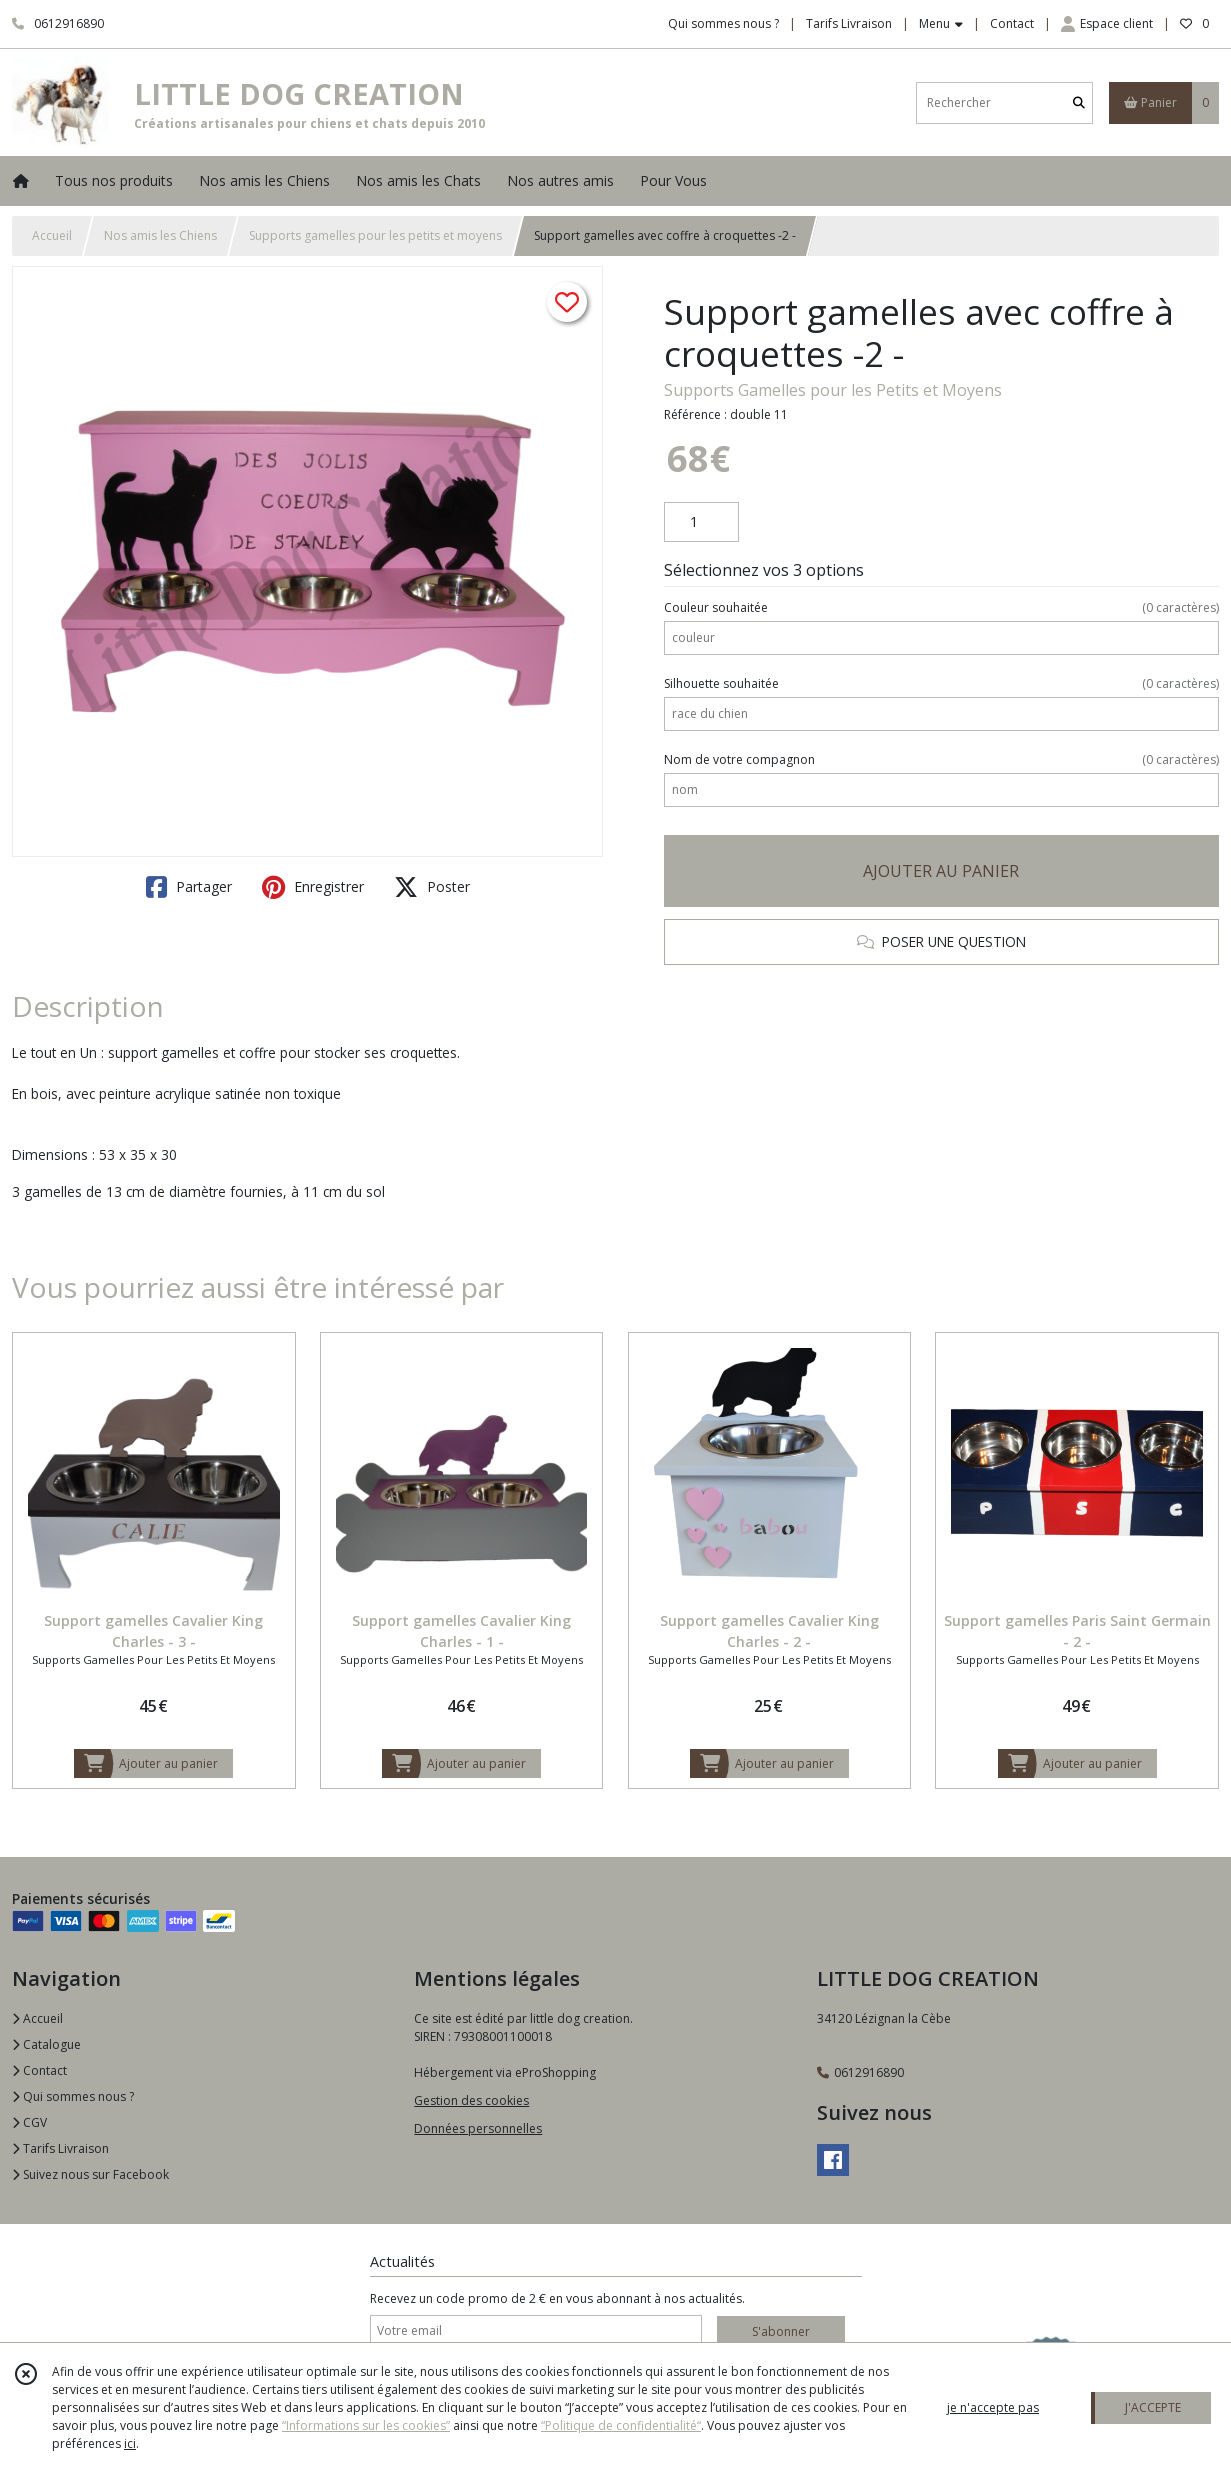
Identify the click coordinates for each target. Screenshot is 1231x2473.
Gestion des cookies (471, 2100)
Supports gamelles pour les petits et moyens (375, 235)
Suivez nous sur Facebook (90, 2174)
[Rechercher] (1079, 102)
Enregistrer (313, 887)
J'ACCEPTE (1153, 2407)
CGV (29, 2122)
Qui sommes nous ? (73, 2096)
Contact (1012, 23)
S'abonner (781, 2331)
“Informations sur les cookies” (366, 2425)
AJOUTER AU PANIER (941, 871)
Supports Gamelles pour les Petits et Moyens (833, 390)
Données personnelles (478, 2128)
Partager (189, 887)
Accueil (52, 235)
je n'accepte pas (993, 2407)
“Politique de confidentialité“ (621, 2425)
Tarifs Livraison (60, 2148)
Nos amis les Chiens (160, 235)
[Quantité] (701, 522)
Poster (432, 887)
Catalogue (46, 2044)
